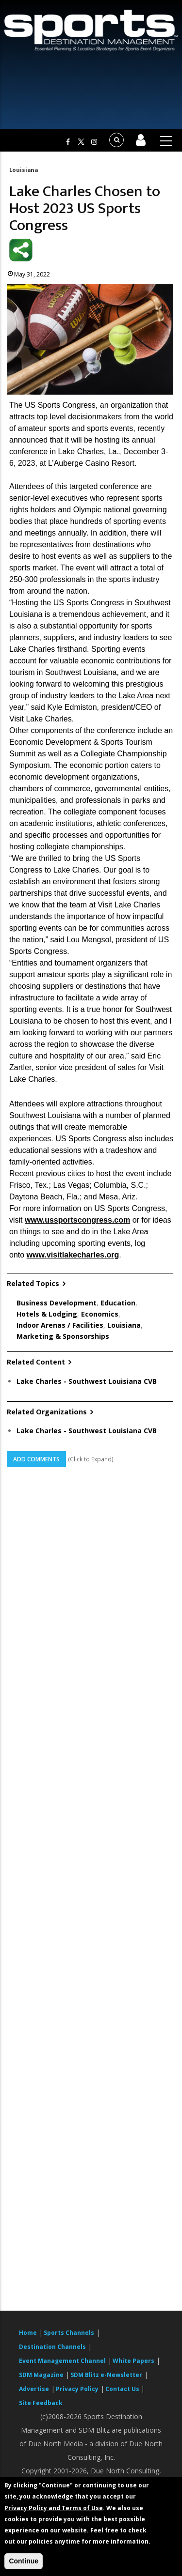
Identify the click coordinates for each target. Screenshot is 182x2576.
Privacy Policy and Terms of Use (53, 2508)
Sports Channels (69, 2333)
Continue (23, 2561)
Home (28, 2333)
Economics (99, 1314)
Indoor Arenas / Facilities (60, 1325)
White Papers (133, 2361)
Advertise (34, 2389)
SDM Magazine (41, 2375)
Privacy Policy (77, 2389)
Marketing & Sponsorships (63, 1336)
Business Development (57, 1302)
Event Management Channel (62, 2361)
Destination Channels (52, 2347)
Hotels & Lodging (47, 1314)
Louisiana (23, 170)
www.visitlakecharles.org (73, 1255)
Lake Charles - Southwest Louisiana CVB (87, 1381)
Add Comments (36, 1459)
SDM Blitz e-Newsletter (106, 2375)
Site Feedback (41, 2403)
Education (117, 1302)
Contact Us (123, 2389)
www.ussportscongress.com (77, 1220)
